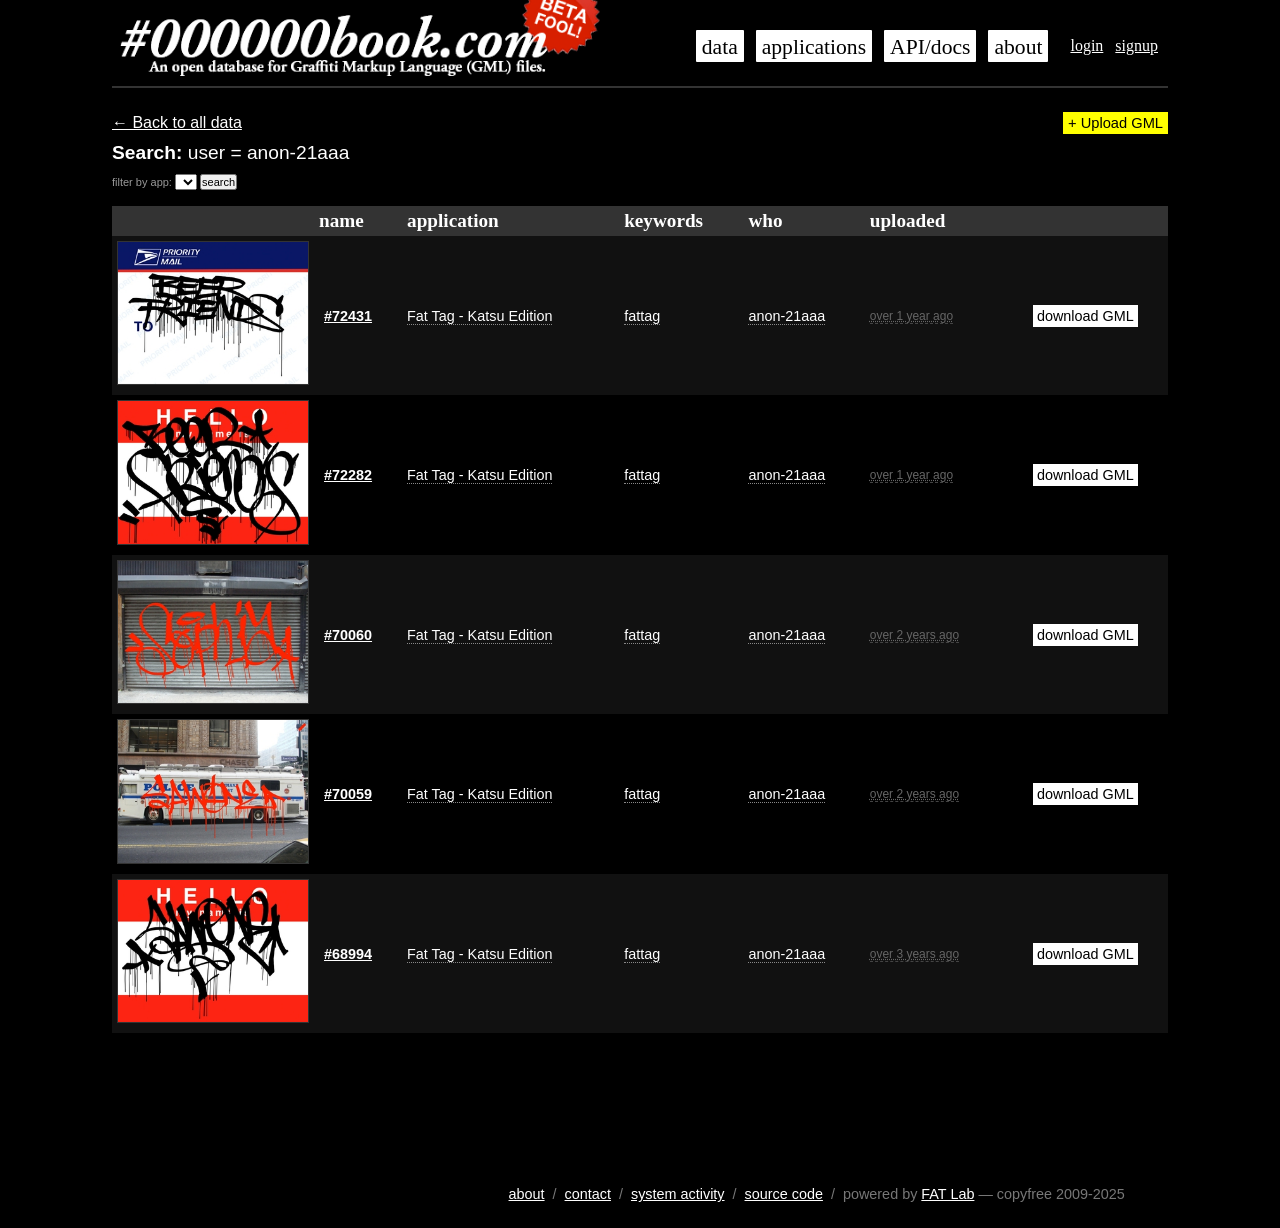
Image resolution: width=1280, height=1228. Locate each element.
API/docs (930, 47)
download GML (1085, 316)
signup (1136, 45)
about (1018, 47)
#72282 (348, 475)
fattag (642, 316)
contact (588, 1194)
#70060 (348, 635)
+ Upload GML (1115, 123)
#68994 (348, 954)
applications (814, 47)
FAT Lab (947, 1194)
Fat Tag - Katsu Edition (479, 316)
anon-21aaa (786, 316)
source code (784, 1194)
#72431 (348, 316)
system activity (678, 1194)
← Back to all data (177, 122)
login (1086, 45)
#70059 (348, 794)
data (720, 47)
